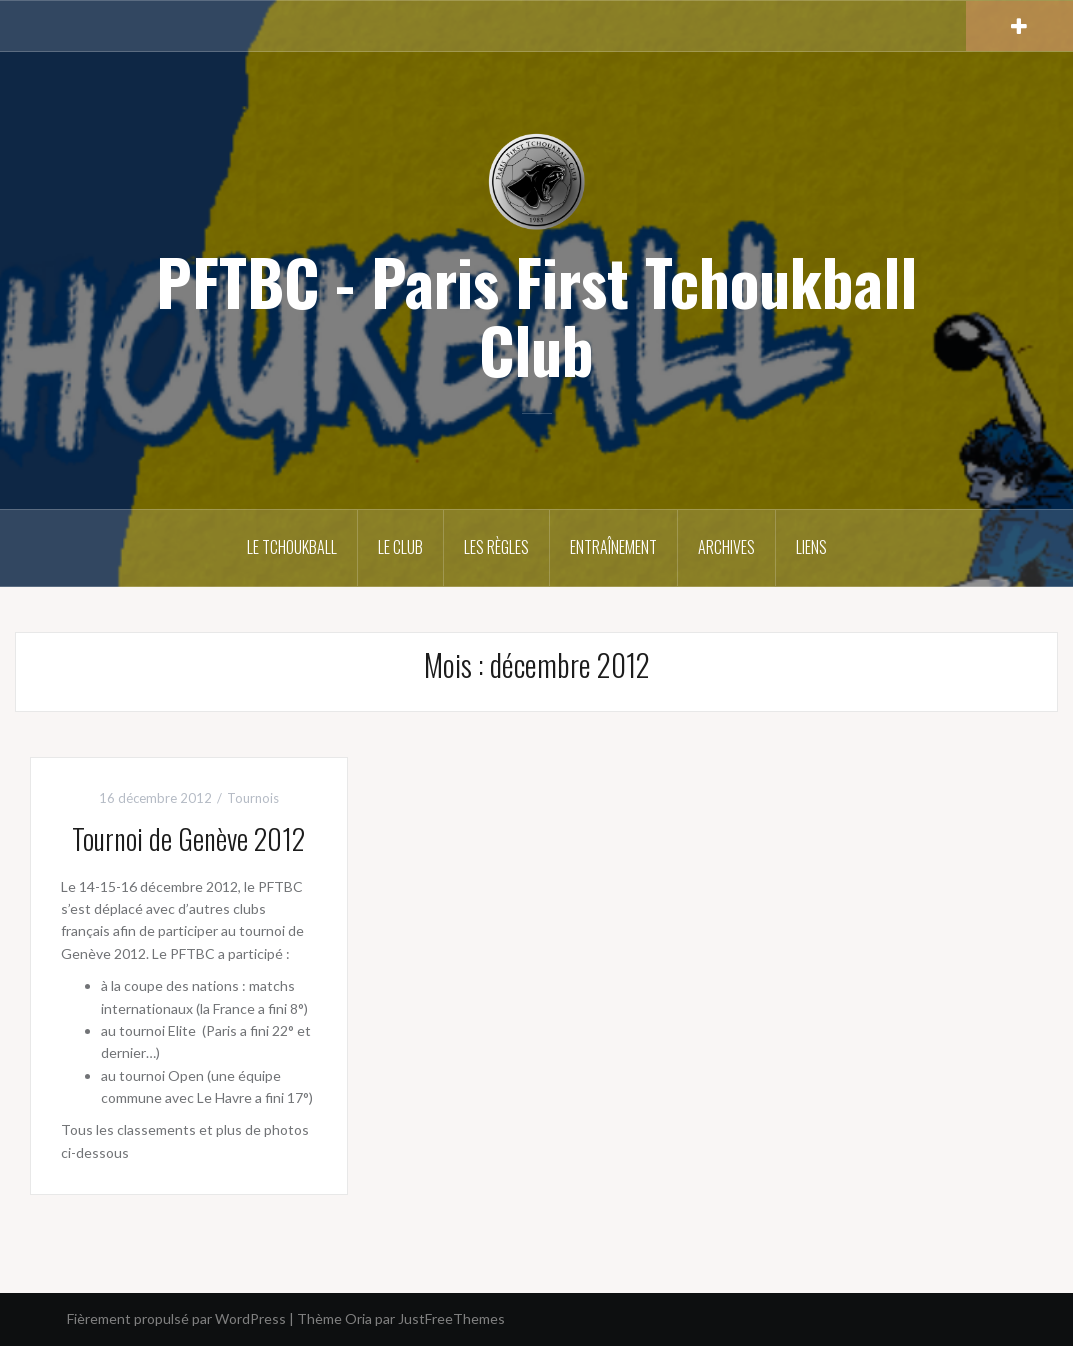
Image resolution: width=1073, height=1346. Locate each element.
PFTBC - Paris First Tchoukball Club (536, 315)
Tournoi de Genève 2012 (188, 838)
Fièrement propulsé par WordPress (176, 1318)
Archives (726, 547)
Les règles (496, 547)
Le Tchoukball (292, 547)
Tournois (253, 798)
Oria (358, 1318)
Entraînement (613, 547)
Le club (400, 547)
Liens (811, 547)
